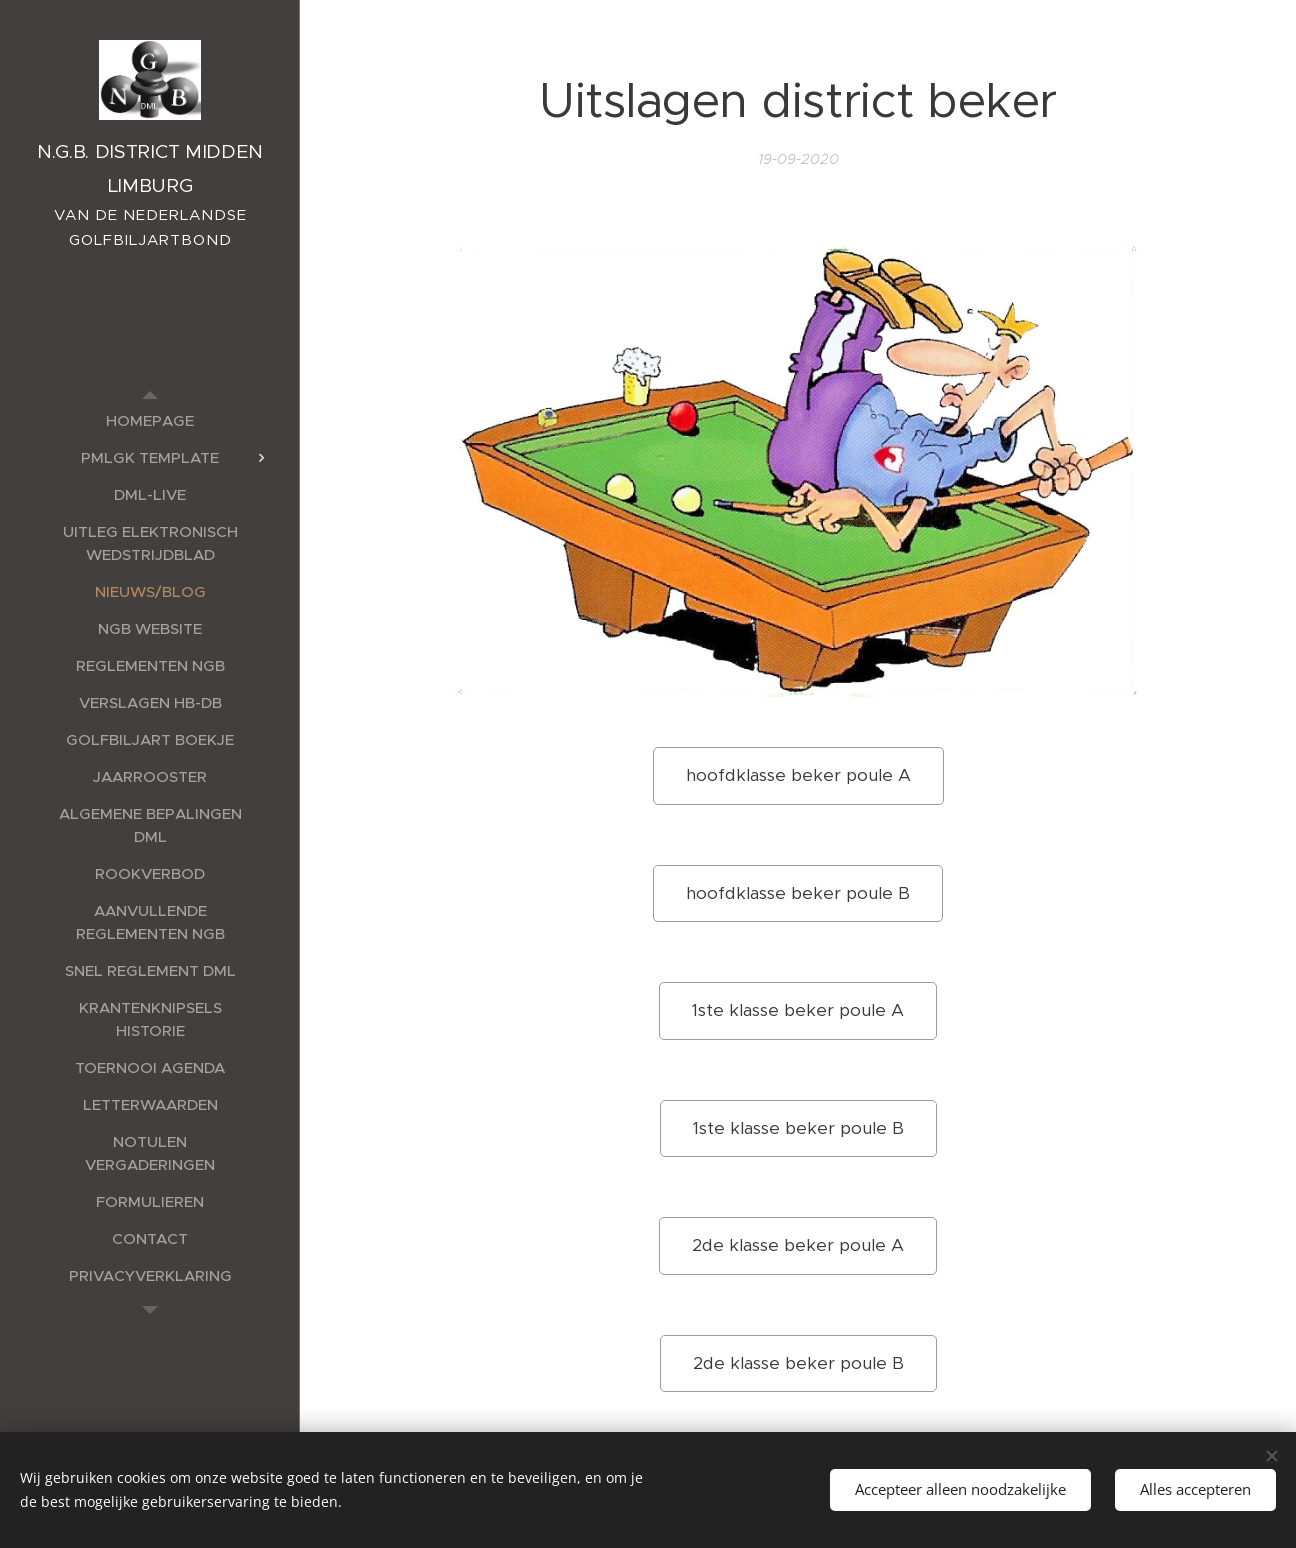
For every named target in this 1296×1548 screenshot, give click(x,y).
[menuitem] (150, 420)
